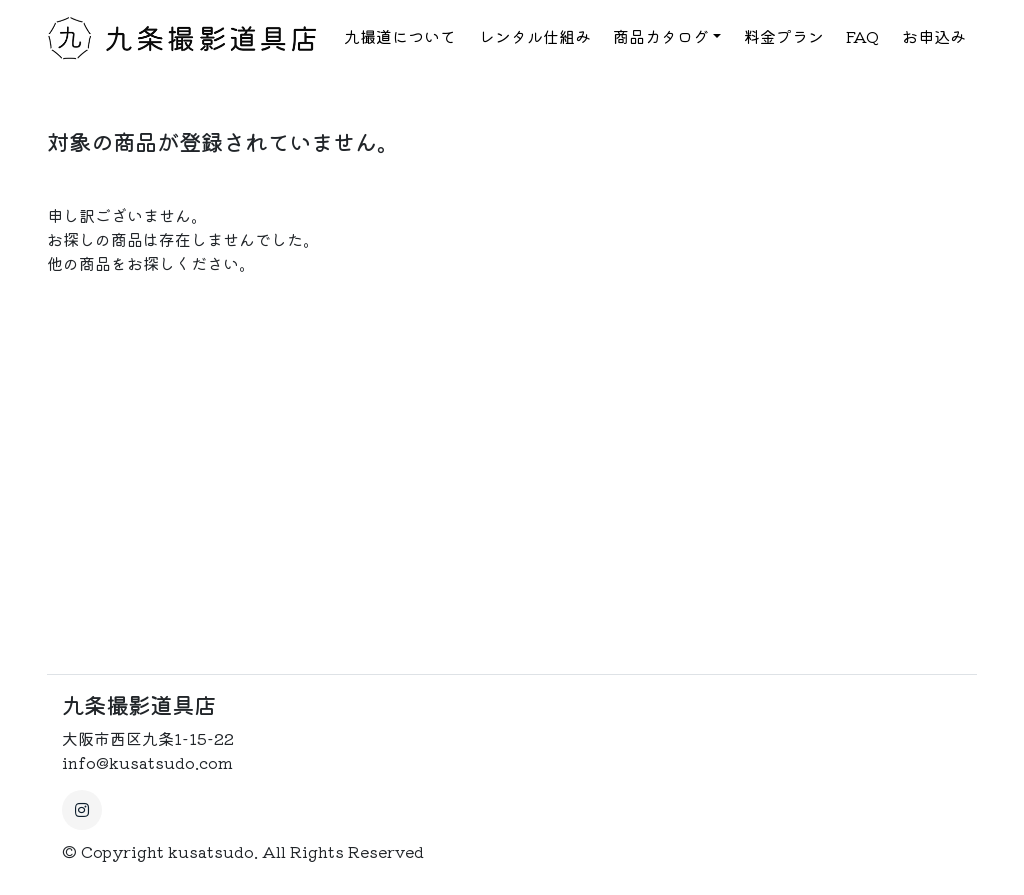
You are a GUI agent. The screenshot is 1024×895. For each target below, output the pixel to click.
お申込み (934, 36)
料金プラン (784, 36)
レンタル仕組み (535, 36)
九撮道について (400, 36)
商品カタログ (661, 36)
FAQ (862, 36)
